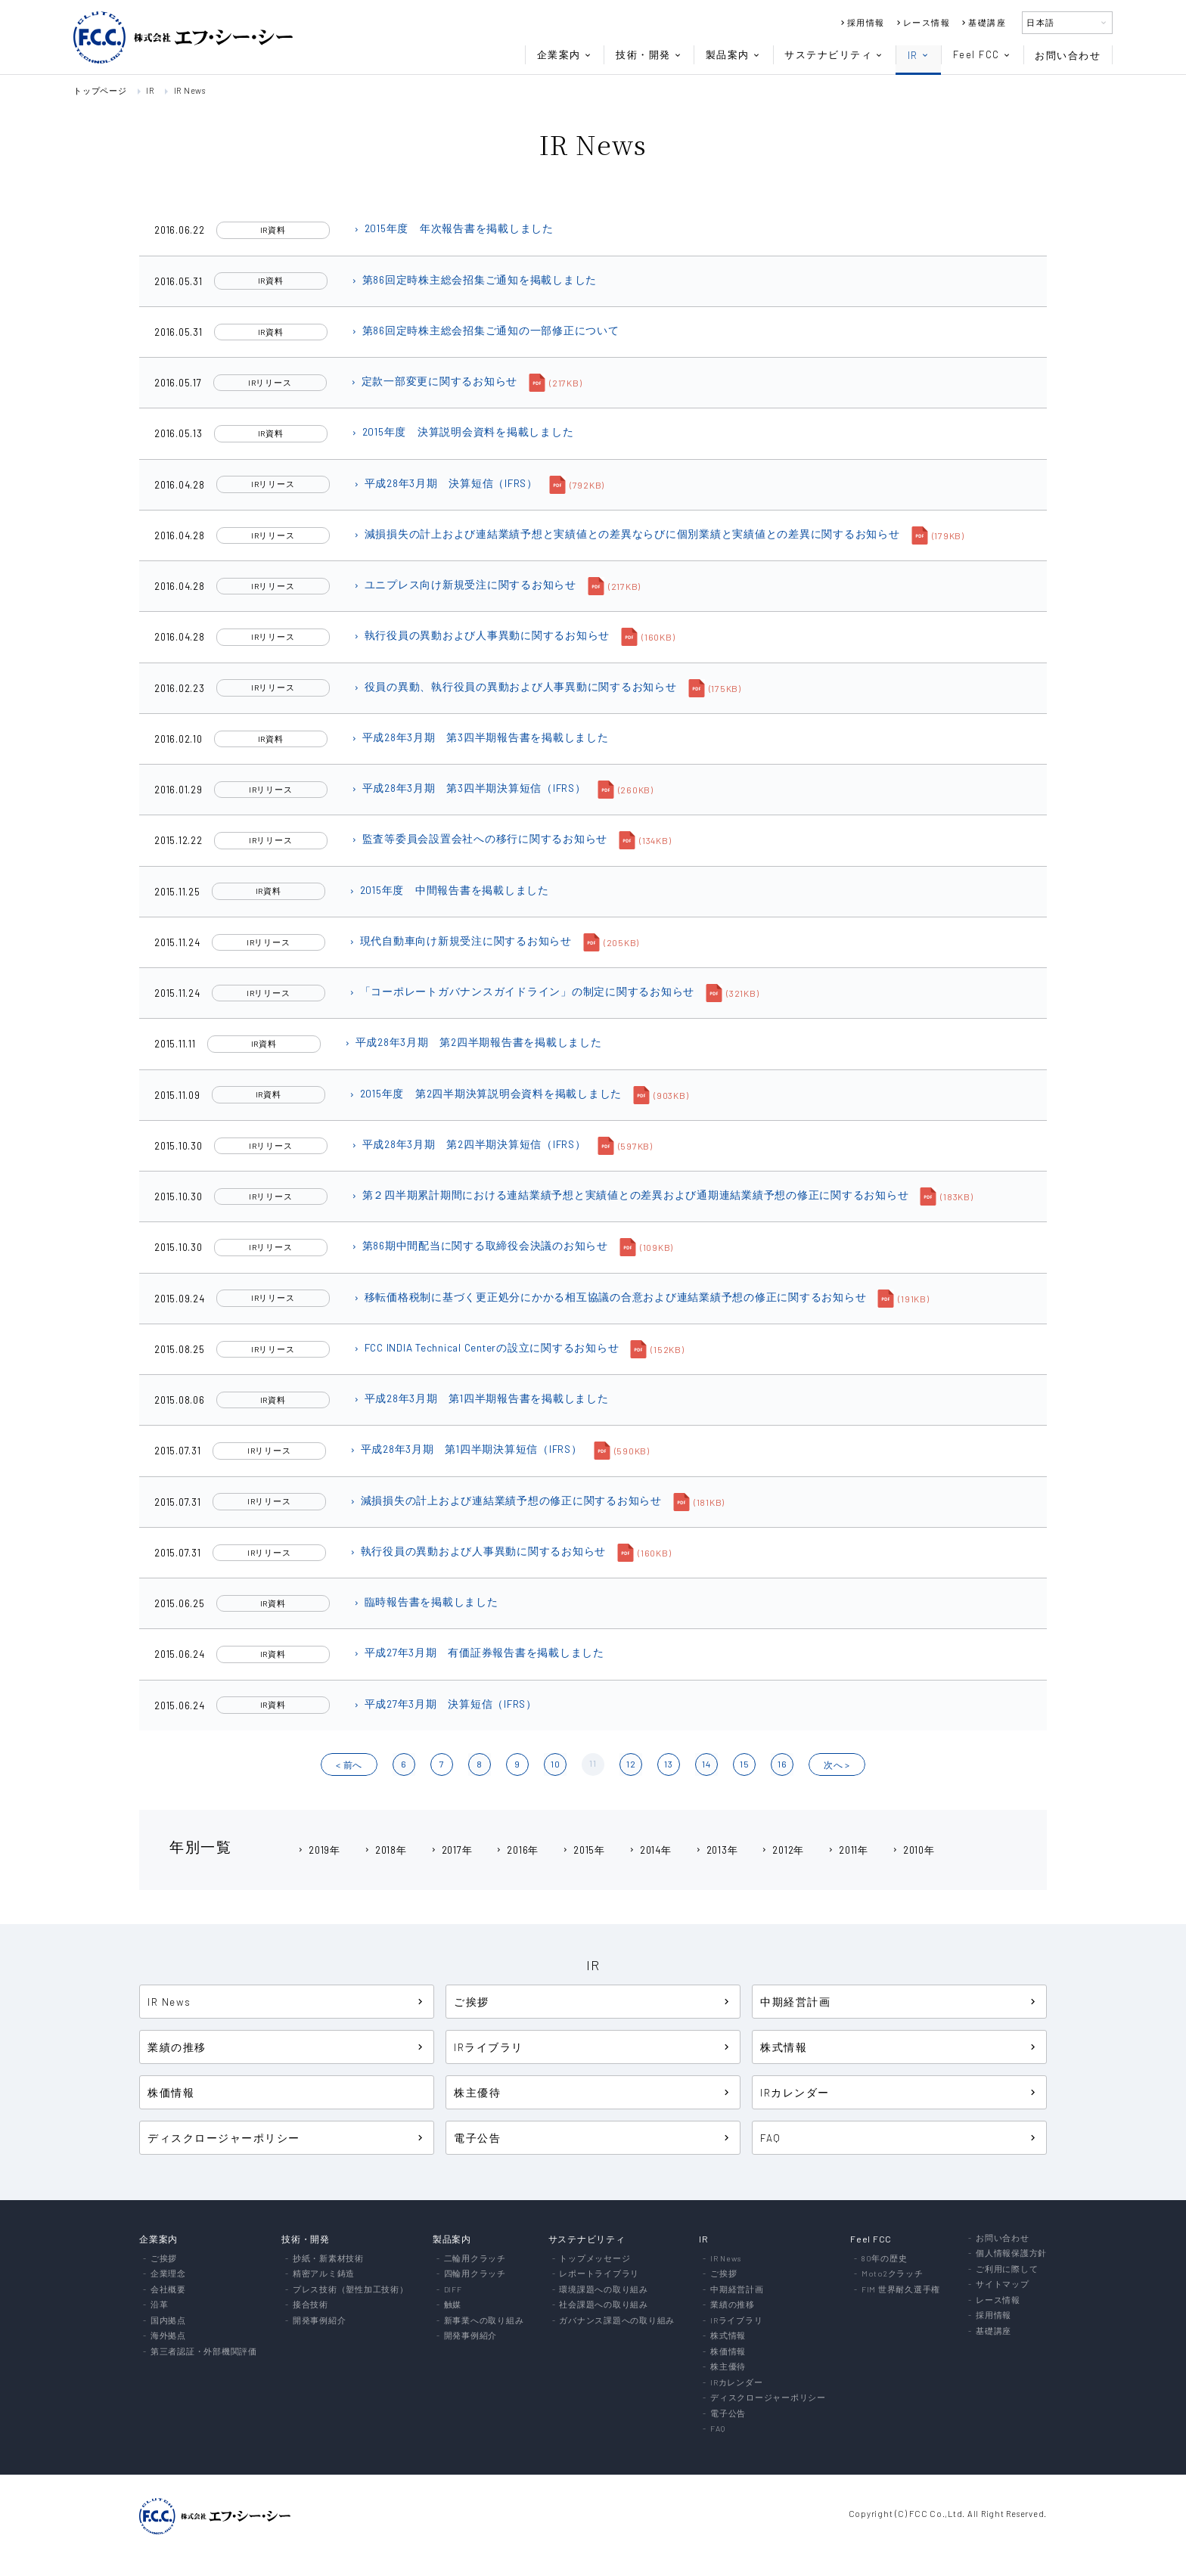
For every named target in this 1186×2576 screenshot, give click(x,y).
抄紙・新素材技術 (328, 2259)
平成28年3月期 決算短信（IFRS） (445, 482)
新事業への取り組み (484, 2321)
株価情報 (170, 2092)
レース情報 (922, 22)
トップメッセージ (594, 2259)
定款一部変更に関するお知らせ (433, 380)
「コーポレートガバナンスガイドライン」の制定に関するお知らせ (521, 991)
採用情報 (861, 22)
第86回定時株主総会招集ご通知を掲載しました (474, 279)
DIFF (453, 2290)
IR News (190, 90)
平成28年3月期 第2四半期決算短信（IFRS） (468, 1143)
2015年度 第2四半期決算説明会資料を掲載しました (485, 1093)
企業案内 (564, 55)
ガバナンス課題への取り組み (617, 2321)
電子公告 (593, 2137)
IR (919, 55)
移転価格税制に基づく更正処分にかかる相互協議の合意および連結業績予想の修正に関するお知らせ (609, 1296)
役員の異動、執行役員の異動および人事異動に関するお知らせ (514, 686)
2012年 (782, 1850)
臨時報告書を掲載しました (425, 1601)
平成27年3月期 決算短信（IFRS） (444, 1703)
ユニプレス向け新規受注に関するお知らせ (464, 584)
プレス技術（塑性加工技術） (350, 2290)
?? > (837, 1764)
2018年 (385, 1850)
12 (631, 1763)
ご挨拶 (593, 2001)
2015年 (583, 1850)
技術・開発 (649, 55)
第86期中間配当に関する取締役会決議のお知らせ (479, 1245)
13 (668, 1763)
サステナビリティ (833, 55)
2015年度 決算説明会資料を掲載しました (462, 431)
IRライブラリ (593, 2047)
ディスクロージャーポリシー (286, 2137)
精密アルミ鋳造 (324, 2274)
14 (706, 1763)
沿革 (160, 2305)
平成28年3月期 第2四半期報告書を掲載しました (472, 1041)
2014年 (650, 1850)
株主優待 (593, 2092)
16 (782, 1763)
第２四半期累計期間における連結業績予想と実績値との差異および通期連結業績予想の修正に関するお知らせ (629, 1194)
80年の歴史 (885, 2259)
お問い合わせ (1068, 55)
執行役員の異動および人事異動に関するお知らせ (481, 634)
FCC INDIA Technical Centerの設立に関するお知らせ (485, 1347)
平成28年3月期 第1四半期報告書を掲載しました (480, 1398)
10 (555, 1763)
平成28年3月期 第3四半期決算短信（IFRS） (468, 787)
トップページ (100, 90)
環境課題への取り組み (603, 2290)
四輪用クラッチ (475, 2274)
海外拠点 (168, 2336)
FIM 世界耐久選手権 (901, 2290)
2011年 (847, 1850)
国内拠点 (168, 2321)
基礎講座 (982, 22)
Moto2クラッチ (893, 2274)
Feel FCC (982, 55)
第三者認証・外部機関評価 (204, 2352)
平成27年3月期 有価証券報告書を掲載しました (478, 1652)
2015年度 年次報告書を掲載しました (453, 228)
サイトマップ (1002, 2284)
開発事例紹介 (319, 2321)
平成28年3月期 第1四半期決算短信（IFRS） (465, 1448)
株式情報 (899, 2047)
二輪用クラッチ (475, 2259)
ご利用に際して (1007, 2269)
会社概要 (168, 2290)
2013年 (716, 1850)
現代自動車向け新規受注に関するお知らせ (460, 940)
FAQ (899, 2137)
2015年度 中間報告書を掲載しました (448, 889)
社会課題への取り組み (603, 2305)
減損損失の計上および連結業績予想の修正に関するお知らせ (505, 1500)
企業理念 (168, 2274)
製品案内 (733, 55)
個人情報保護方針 (1011, 2253)
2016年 (517, 1850)
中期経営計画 (899, 2001)
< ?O (349, 1764)
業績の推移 (286, 2047)
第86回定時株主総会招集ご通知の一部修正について (484, 330)
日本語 (1067, 22)
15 (745, 1763)
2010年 (913, 1850)
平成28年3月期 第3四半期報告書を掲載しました (479, 737)
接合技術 (310, 2305)
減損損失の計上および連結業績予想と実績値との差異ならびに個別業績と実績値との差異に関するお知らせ (626, 533)
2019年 (318, 1850)
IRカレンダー (899, 2092)
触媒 (453, 2305)
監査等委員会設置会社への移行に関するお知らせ (479, 838)
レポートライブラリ (599, 2274)
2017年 (451, 1850)
